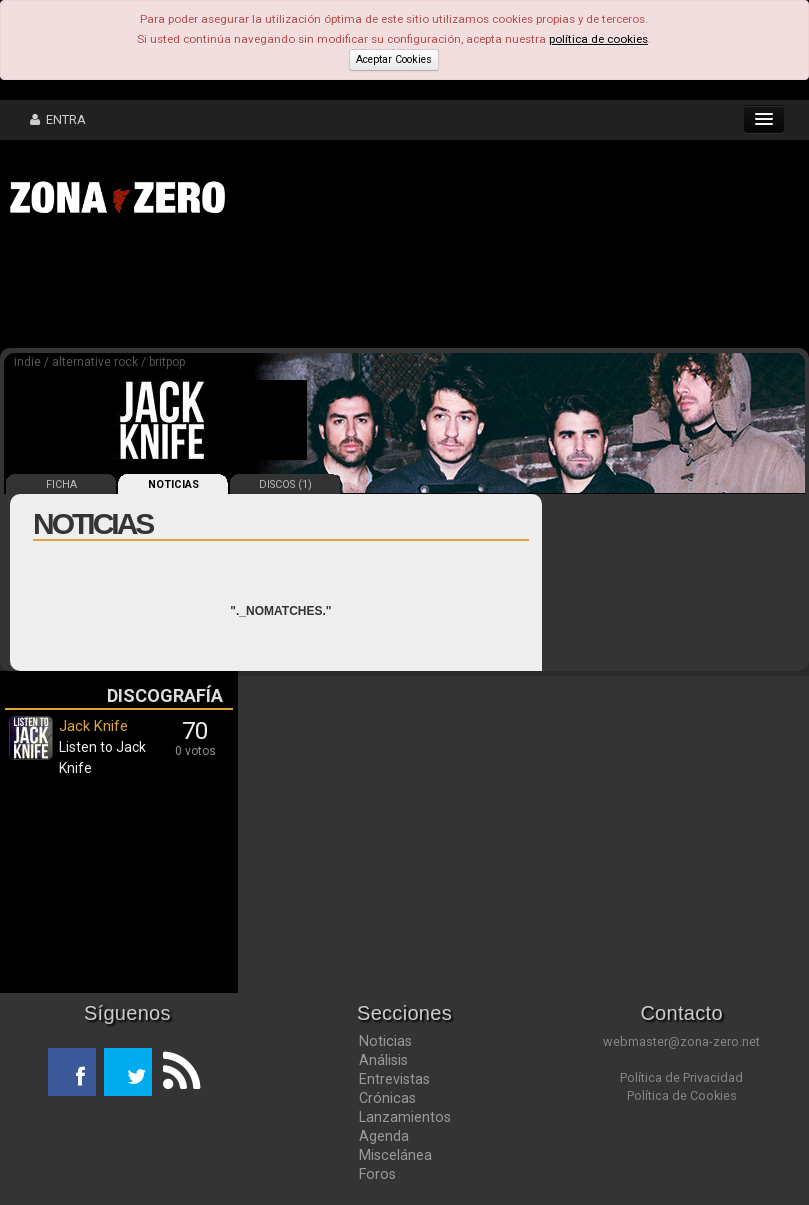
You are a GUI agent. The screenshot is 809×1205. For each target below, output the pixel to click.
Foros (377, 1174)
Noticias (385, 1041)
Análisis (383, 1060)
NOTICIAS (173, 484)
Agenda (384, 1136)
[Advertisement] (310, 288)
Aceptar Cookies (394, 59)
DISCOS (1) (285, 484)
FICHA (61, 484)
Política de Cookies (682, 1095)
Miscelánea (395, 1155)
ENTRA (58, 119)
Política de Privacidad (681, 1077)
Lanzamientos (405, 1117)
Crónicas (387, 1098)
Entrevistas (394, 1079)
